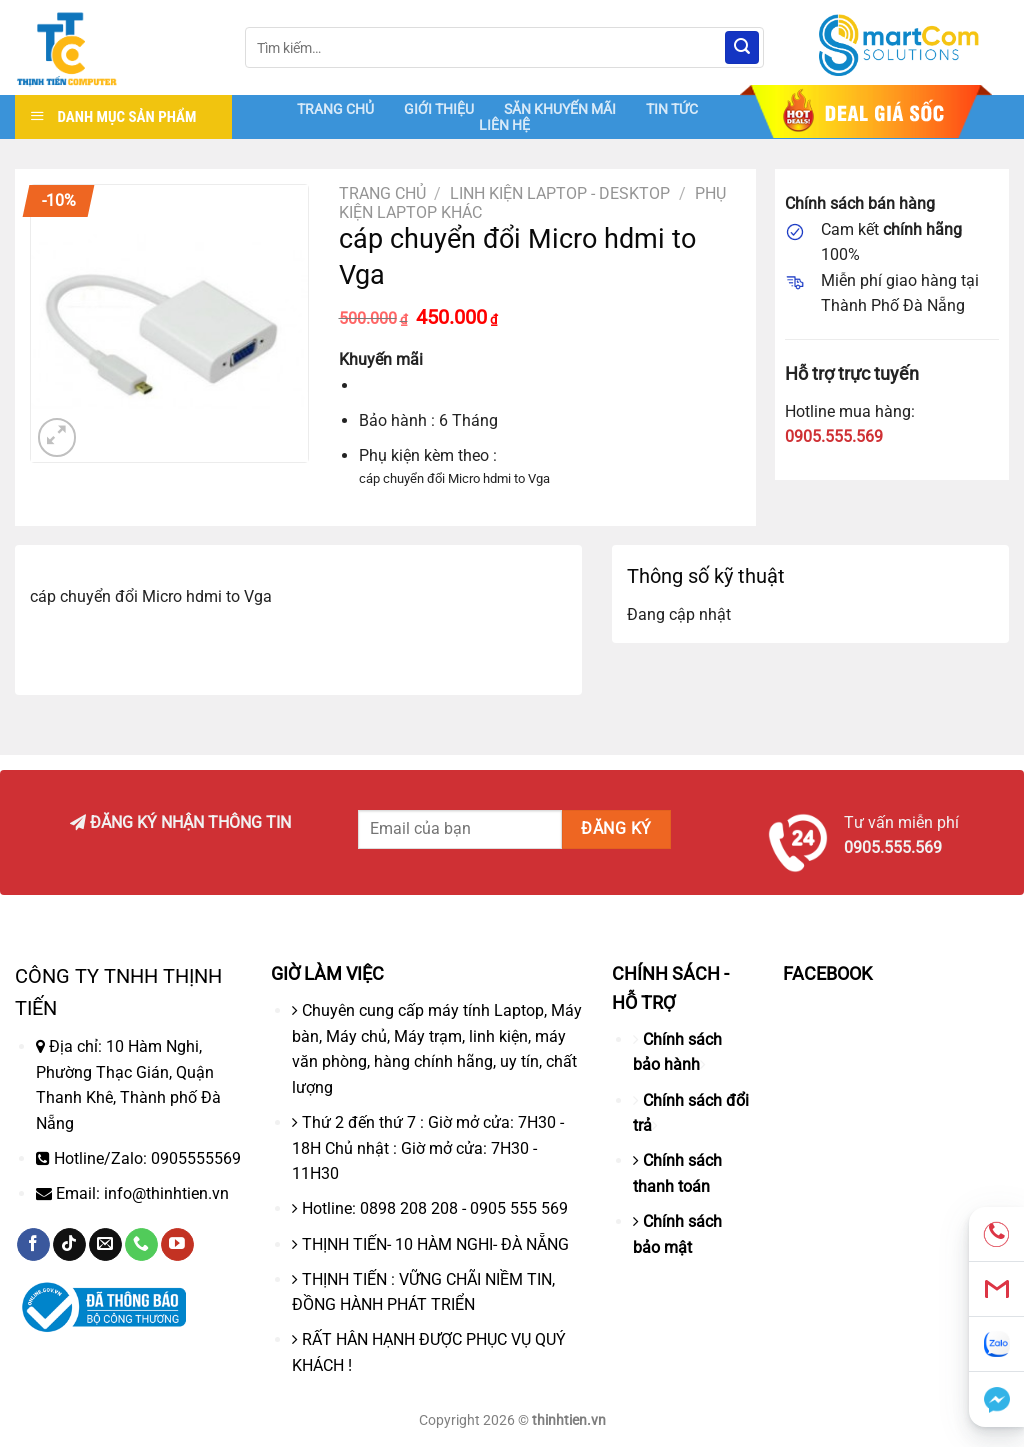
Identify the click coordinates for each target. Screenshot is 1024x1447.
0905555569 (196, 1158)
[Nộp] (742, 48)
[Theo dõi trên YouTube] (177, 1245)
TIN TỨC (672, 109)
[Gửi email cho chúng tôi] (105, 1245)
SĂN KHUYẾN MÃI (560, 109)
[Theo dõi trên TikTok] (69, 1245)
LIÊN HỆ (504, 125)
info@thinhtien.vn (166, 1193)
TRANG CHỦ (335, 109)
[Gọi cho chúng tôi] (141, 1245)
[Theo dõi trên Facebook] (33, 1245)
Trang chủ (382, 193)
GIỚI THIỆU (439, 109)
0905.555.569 (834, 436)
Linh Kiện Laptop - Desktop (560, 193)
